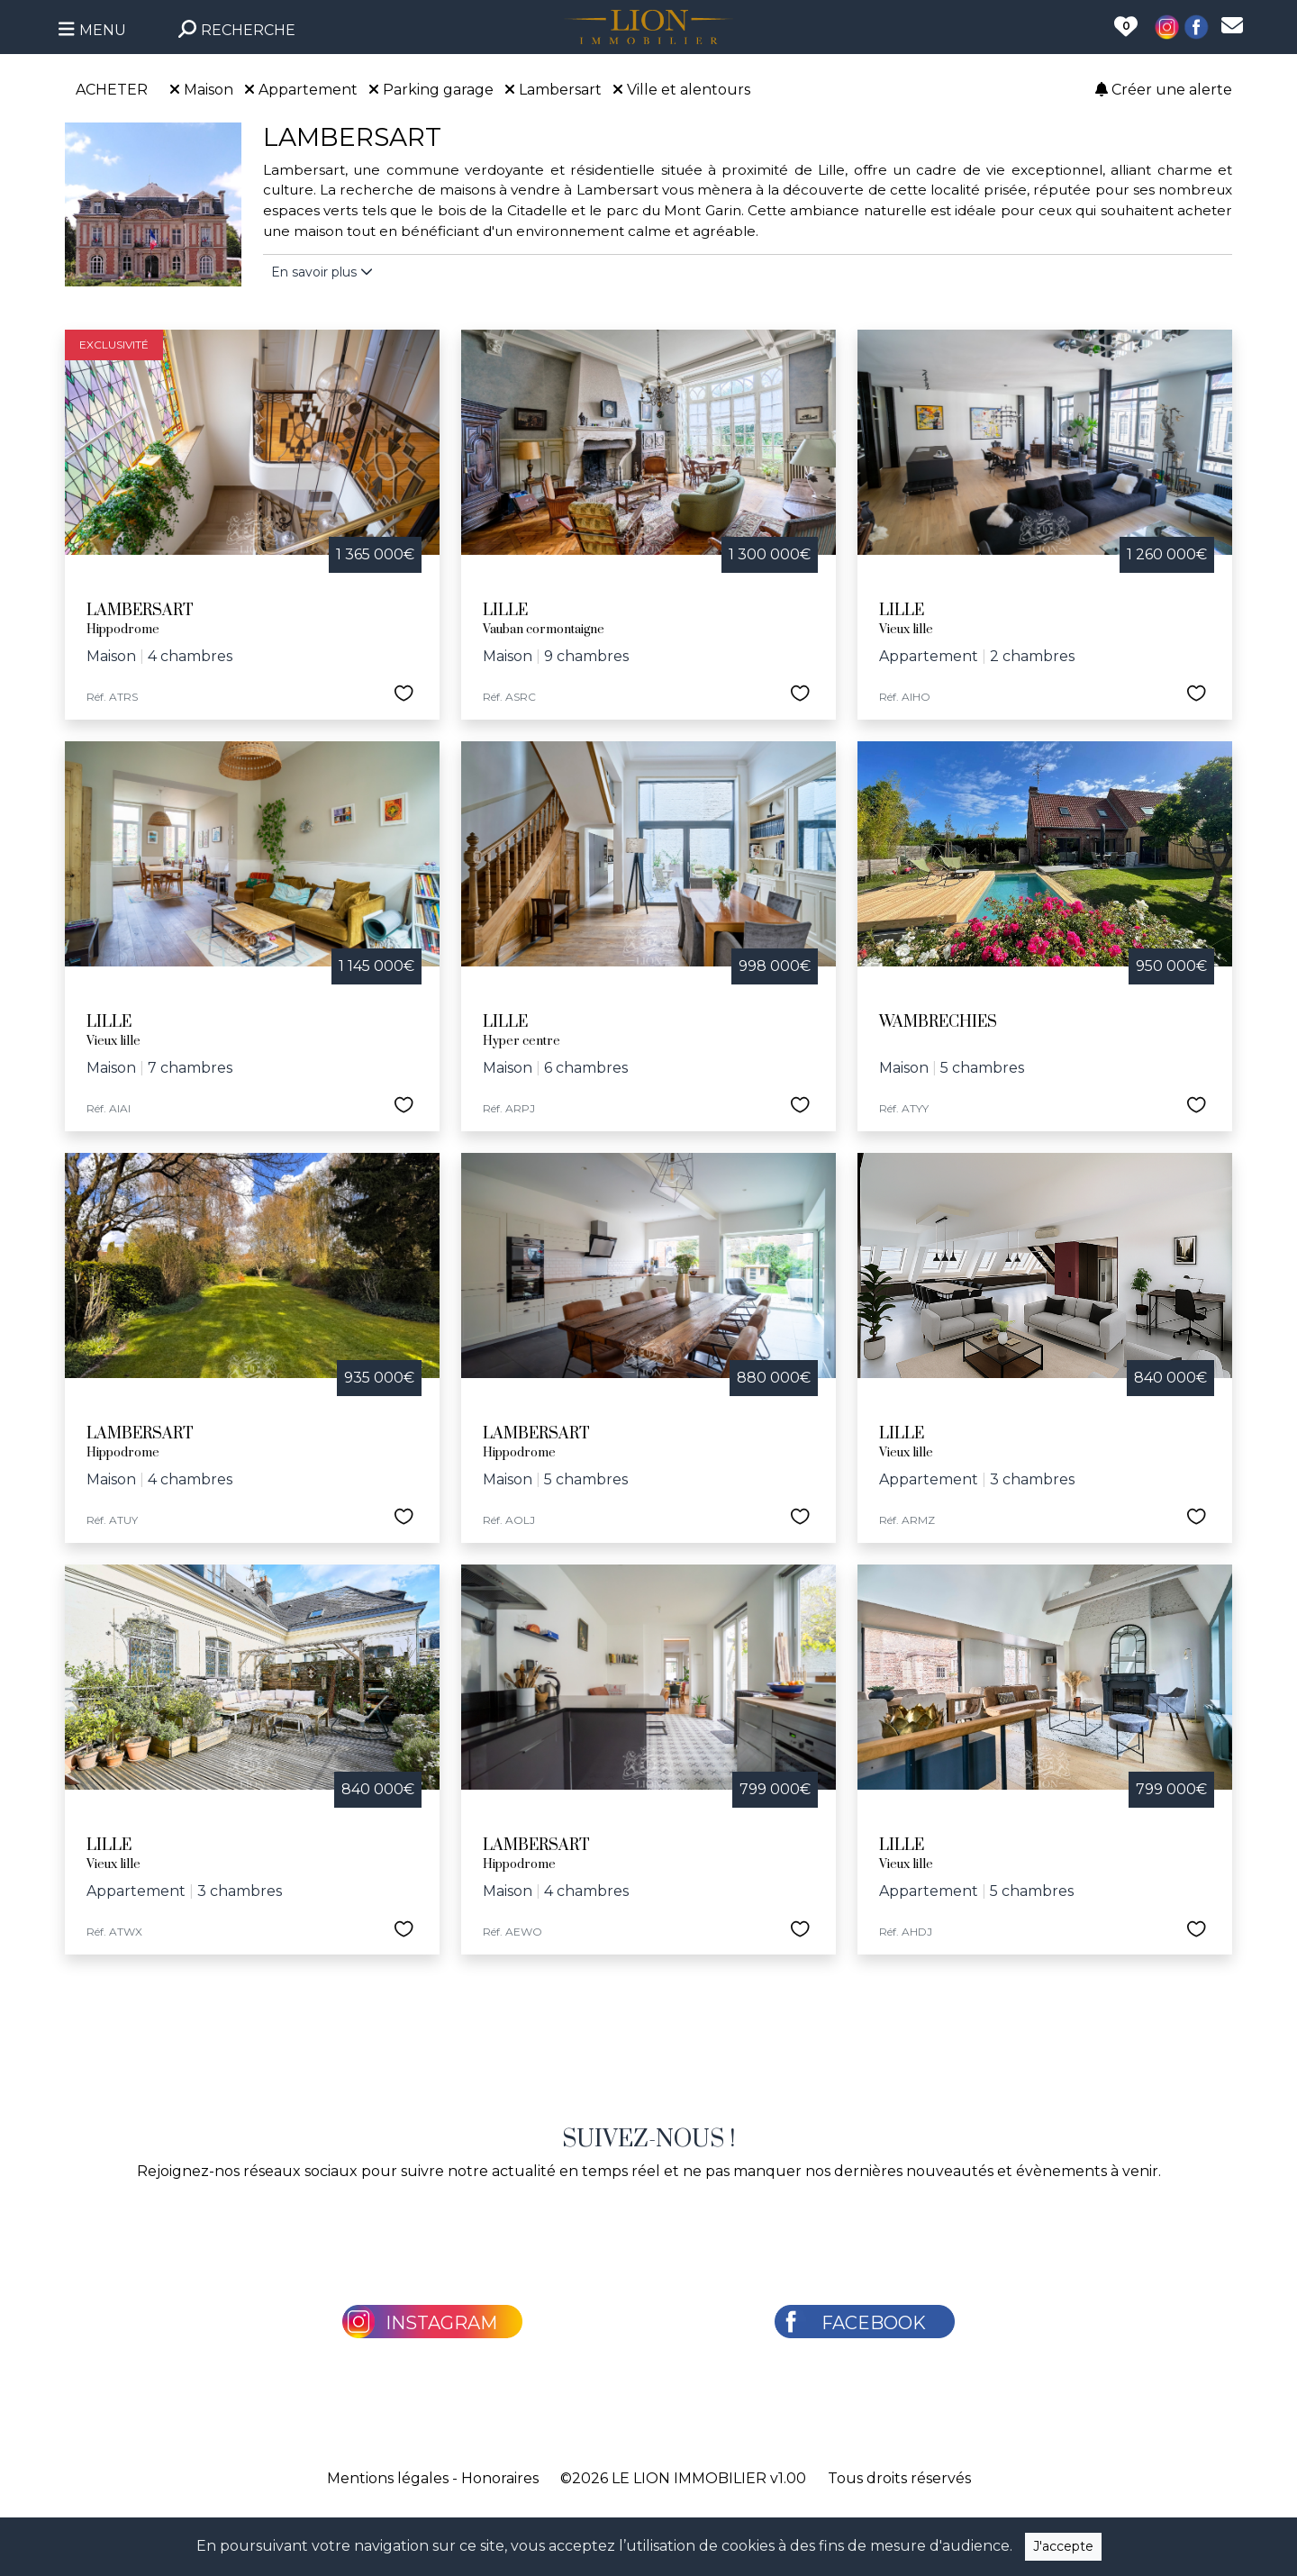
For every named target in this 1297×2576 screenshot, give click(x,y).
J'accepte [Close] (1063, 2546)
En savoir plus (322, 272)
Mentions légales (388, 2478)
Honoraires (500, 2478)
